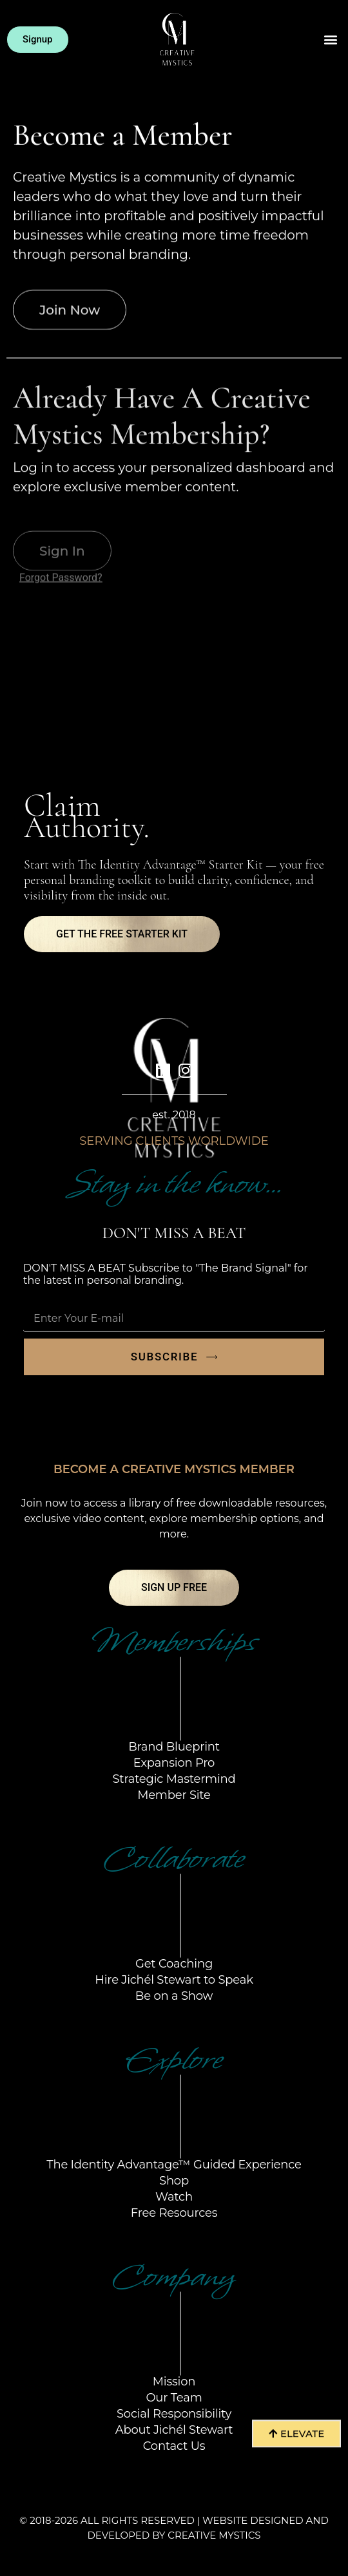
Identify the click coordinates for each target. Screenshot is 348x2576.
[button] (331, 39)
